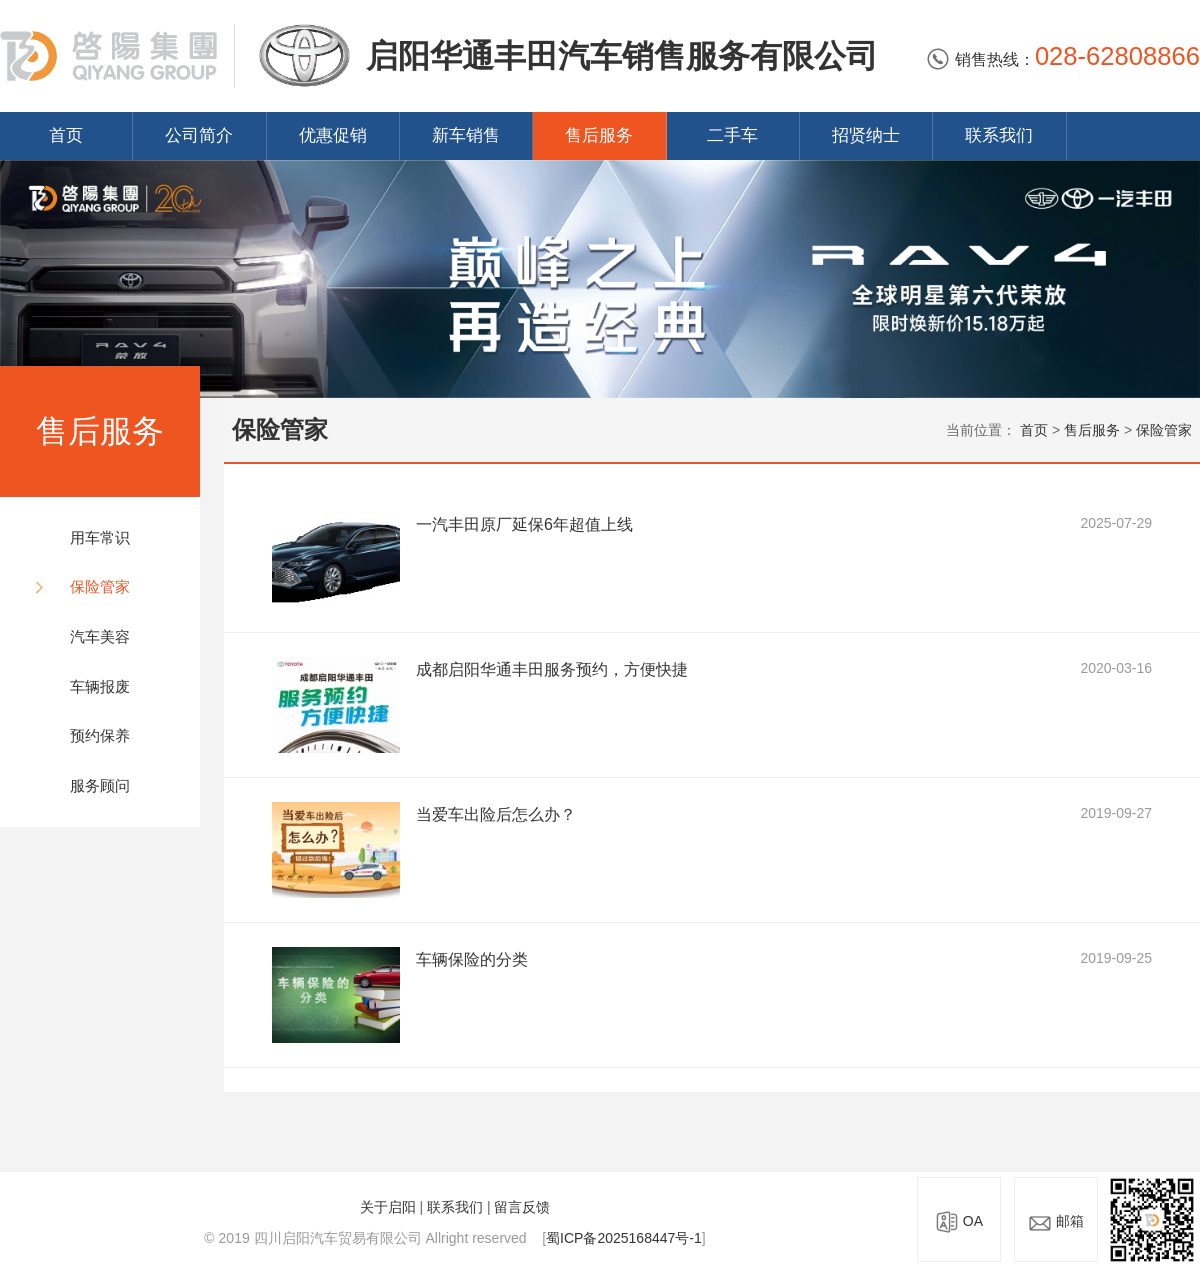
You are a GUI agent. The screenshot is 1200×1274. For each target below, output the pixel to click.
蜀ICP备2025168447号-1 (624, 1238)
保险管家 (100, 586)
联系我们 (999, 135)
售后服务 (599, 135)
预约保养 (100, 735)
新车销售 (466, 135)
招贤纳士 (866, 135)
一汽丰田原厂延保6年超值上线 (524, 524)
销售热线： (1063, 59)
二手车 (732, 135)
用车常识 (100, 537)
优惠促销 (333, 135)
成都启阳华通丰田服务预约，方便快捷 (552, 669)
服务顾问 (100, 785)
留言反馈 (522, 1207)
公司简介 (199, 135)
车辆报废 (100, 686)
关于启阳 (388, 1207)
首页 (66, 135)
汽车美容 (100, 636)
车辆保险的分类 (472, 959)
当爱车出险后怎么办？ (496, 814)
